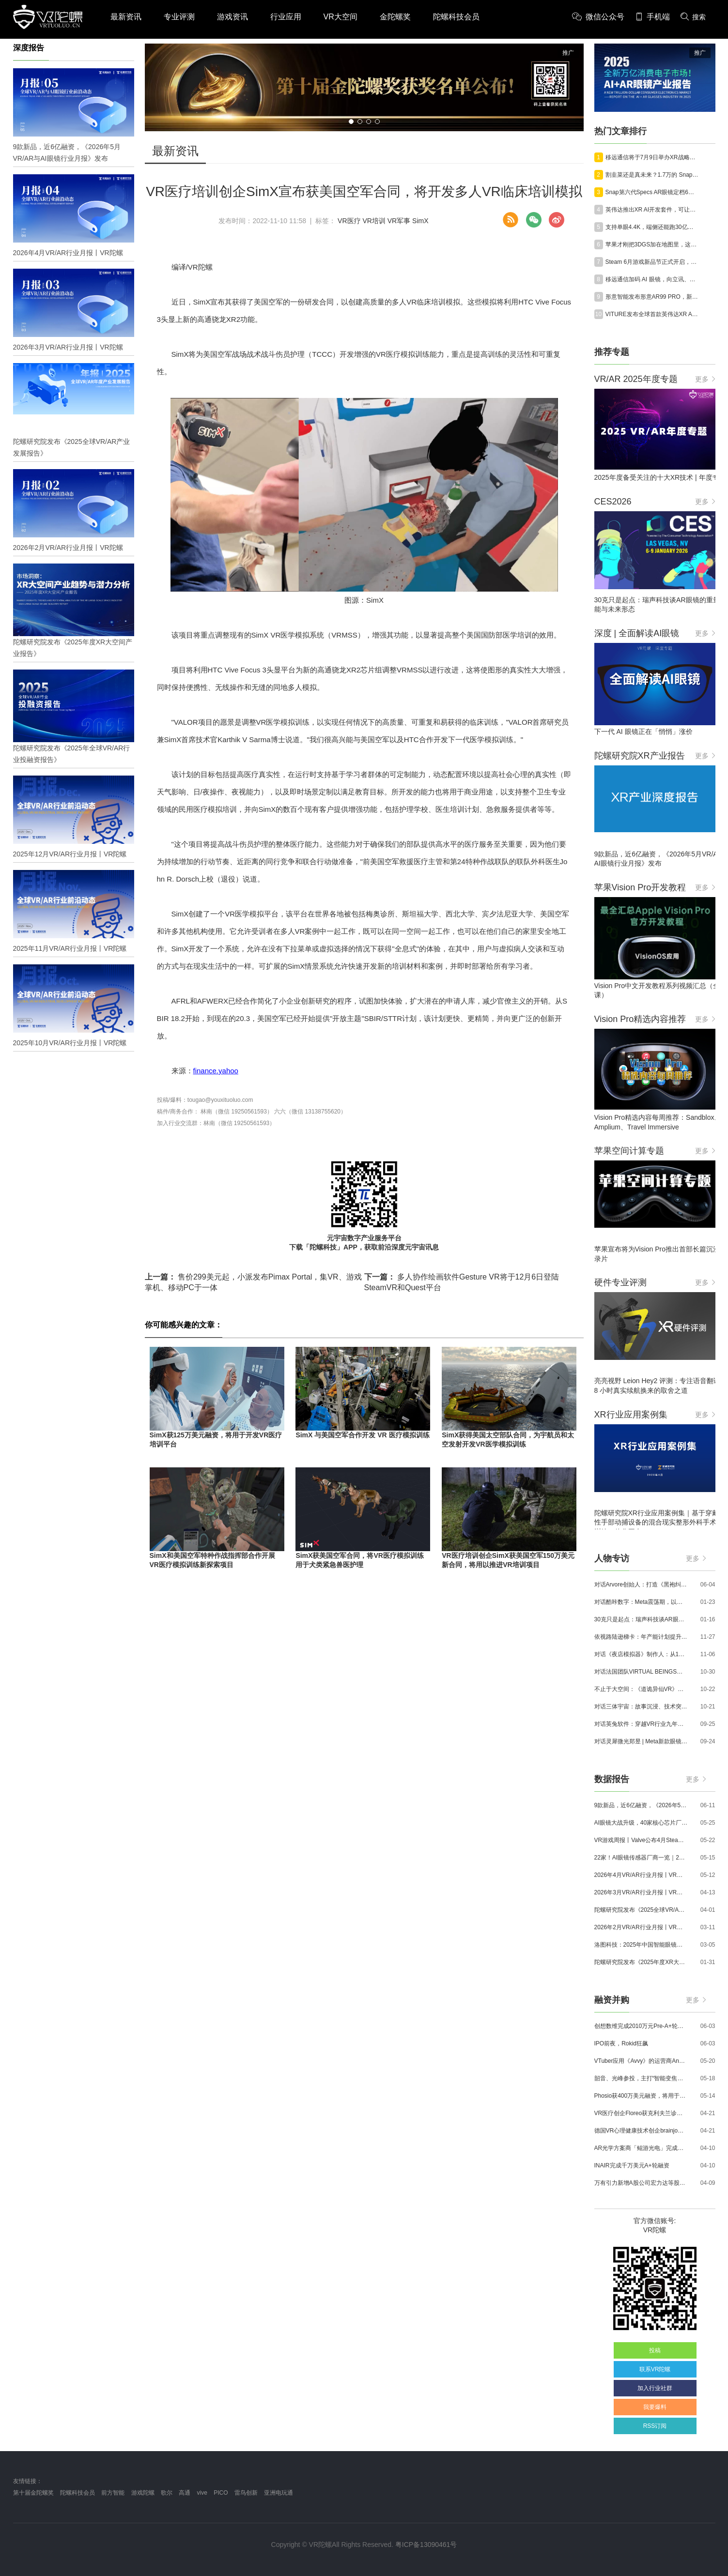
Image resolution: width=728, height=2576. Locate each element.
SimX (420, 221)
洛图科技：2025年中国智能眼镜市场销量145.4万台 (641, 1944)
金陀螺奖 (395, 17)
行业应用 (285, 17)
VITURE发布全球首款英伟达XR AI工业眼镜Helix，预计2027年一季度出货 (652, 314)
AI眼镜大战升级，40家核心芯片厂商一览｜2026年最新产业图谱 (641, 1822)
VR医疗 (349, 221)
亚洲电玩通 (278, 2492)
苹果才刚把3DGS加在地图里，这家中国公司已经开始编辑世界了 (652, 244)
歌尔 (166, 2492)
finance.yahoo (215, 1071)
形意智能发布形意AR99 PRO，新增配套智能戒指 (652, 296)
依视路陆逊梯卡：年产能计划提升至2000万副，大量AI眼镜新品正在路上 (641, 1636)
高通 (184, 2492)
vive (202, 2492)
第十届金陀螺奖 (33, 2492)
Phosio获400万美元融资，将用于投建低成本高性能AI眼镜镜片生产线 (641, 2095)
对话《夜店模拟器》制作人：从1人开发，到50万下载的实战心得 (641, 1654)
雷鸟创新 (246, 2492)
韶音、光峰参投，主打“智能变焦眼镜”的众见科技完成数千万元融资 (641, 2078)
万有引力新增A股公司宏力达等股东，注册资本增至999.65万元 (641, 2183)
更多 (705, 379)
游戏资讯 (232, 17)
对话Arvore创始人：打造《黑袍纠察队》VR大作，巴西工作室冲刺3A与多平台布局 (641, 1584)
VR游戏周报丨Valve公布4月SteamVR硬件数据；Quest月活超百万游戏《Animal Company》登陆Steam (641, 1840)
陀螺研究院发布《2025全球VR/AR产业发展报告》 (641, 1909)
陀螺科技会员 (456, 17)
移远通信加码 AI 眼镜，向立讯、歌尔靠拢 (652, 279)
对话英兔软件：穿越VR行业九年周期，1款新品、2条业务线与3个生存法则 (641, 1724)
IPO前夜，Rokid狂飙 (621, 2043)
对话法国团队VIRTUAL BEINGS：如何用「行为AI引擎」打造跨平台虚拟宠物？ (641, 1671)
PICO (221, 2492)
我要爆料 (654, 2407)
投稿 (655, 2350)
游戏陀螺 (143, 2492)
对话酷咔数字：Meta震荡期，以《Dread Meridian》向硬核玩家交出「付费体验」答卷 (641, 1602)
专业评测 (179, 17)
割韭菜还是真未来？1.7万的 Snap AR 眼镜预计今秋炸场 (652, 174)
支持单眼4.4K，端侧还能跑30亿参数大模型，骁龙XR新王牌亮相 (652, 227)
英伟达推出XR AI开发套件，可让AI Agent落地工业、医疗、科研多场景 (652, 209)
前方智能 (112, 2492)
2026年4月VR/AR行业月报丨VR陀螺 (641, 1875)
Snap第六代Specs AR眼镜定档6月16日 (652, 192)
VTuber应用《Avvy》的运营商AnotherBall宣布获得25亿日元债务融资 (641, 2061)
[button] (351, 121)
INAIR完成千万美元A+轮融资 (631, 2165)
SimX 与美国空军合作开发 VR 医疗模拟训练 (362, 1435)
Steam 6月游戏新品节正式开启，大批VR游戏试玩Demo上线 (652, 262)
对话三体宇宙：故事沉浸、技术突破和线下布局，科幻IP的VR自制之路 (641, 1706)
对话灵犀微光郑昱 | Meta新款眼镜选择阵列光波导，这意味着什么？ (641, 1741)
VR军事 (398, 221)
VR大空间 (340, 17)
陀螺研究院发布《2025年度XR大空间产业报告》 (641, 1962)
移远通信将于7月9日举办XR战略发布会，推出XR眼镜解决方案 (652, 157)
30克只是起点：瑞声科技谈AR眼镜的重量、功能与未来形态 (641, 1619)
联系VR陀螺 (655, 2369)
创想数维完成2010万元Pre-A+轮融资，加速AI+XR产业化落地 (641, 2026)
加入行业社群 (654, 2388)
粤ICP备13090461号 (426, 2544)
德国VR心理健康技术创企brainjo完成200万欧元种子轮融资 (641, 2130)
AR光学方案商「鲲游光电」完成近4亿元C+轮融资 (641, 2148)
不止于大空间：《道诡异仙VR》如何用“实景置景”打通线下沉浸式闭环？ (641, 1689)
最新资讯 (125, 17)
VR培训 (373, 221)
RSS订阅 (655, 2426)
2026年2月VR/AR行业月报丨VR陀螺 (641, 1927)
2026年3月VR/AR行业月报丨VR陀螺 (641, 1892)
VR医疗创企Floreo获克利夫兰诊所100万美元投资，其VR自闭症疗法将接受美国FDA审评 (641, 2113)
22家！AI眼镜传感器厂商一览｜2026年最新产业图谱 (641, 1857)
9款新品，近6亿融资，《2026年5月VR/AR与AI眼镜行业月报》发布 (641, 1805)
